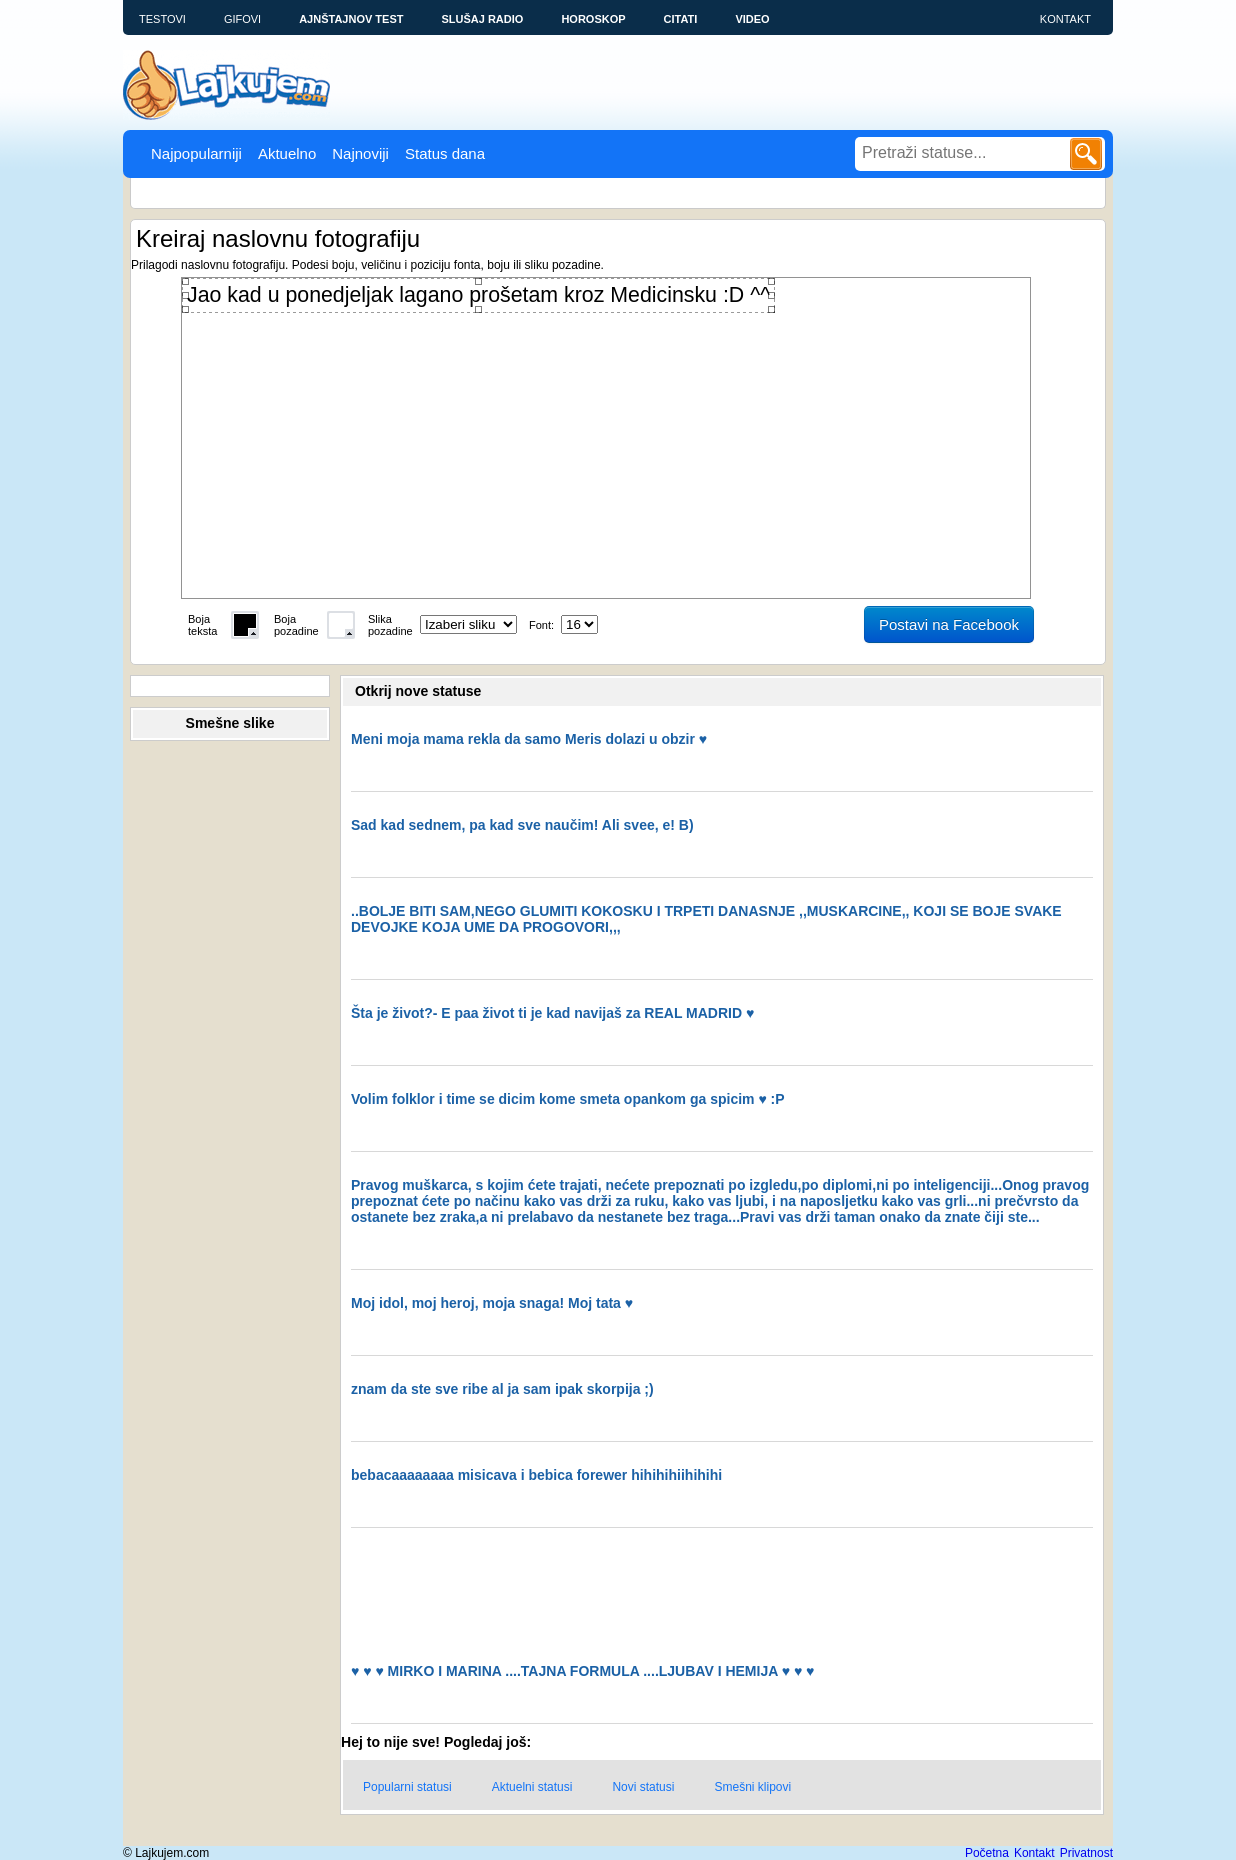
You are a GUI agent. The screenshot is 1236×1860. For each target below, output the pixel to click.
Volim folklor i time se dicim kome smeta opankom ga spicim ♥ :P (568, 1099)
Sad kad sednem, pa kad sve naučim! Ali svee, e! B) (522, 825)
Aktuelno (287, 153)
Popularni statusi (407, 1787)
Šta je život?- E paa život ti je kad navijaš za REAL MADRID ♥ (552, 1013)
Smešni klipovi (752, 1787)
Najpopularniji (196, 153)
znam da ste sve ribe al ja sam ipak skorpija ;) (502, 1389)
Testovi (162, 19)
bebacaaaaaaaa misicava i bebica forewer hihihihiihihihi (536, 1475)
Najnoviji (360, 153)
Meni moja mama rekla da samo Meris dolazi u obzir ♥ (529, 739)
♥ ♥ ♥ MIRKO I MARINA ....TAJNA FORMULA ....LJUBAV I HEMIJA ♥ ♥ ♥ (582, 1671)
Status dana (445, 153)
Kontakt (1065, 19)
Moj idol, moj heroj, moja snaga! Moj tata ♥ (492, 1303)
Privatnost (1086, 1853)
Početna (987, 1853)
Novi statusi (643, 1787)
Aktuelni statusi (532, 1787)
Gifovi (242, 19)
